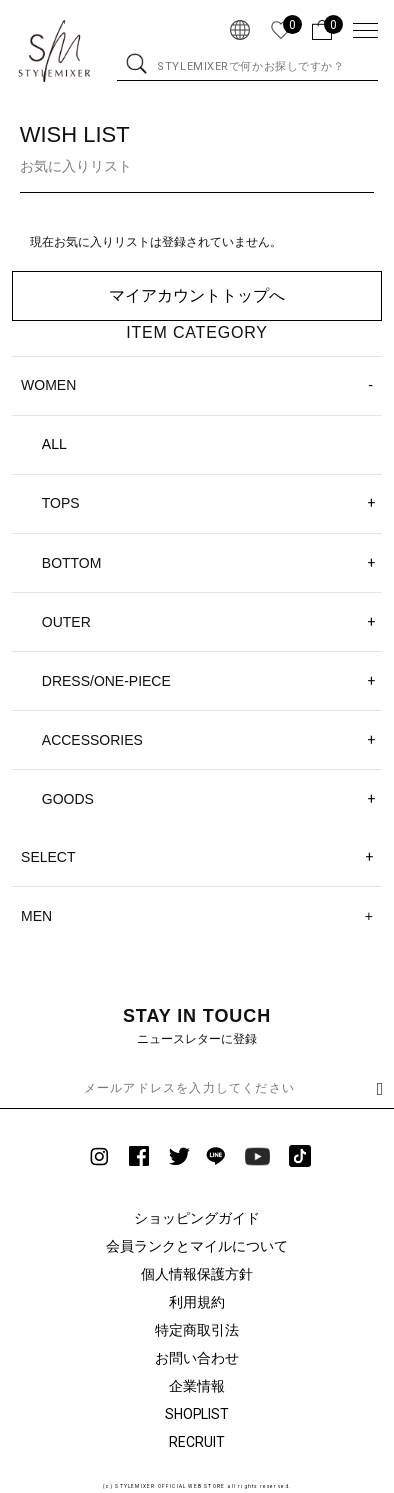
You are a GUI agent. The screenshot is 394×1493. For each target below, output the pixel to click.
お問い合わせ (197, 1358)
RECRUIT (197, 1442)
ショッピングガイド (197, 1218)
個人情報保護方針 (197, 1274)
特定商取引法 (197, 1330)
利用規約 (197, 1302)
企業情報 (197, 1386)
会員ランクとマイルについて (197, 1246)
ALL (54, 444)
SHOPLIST (197, 1414)
